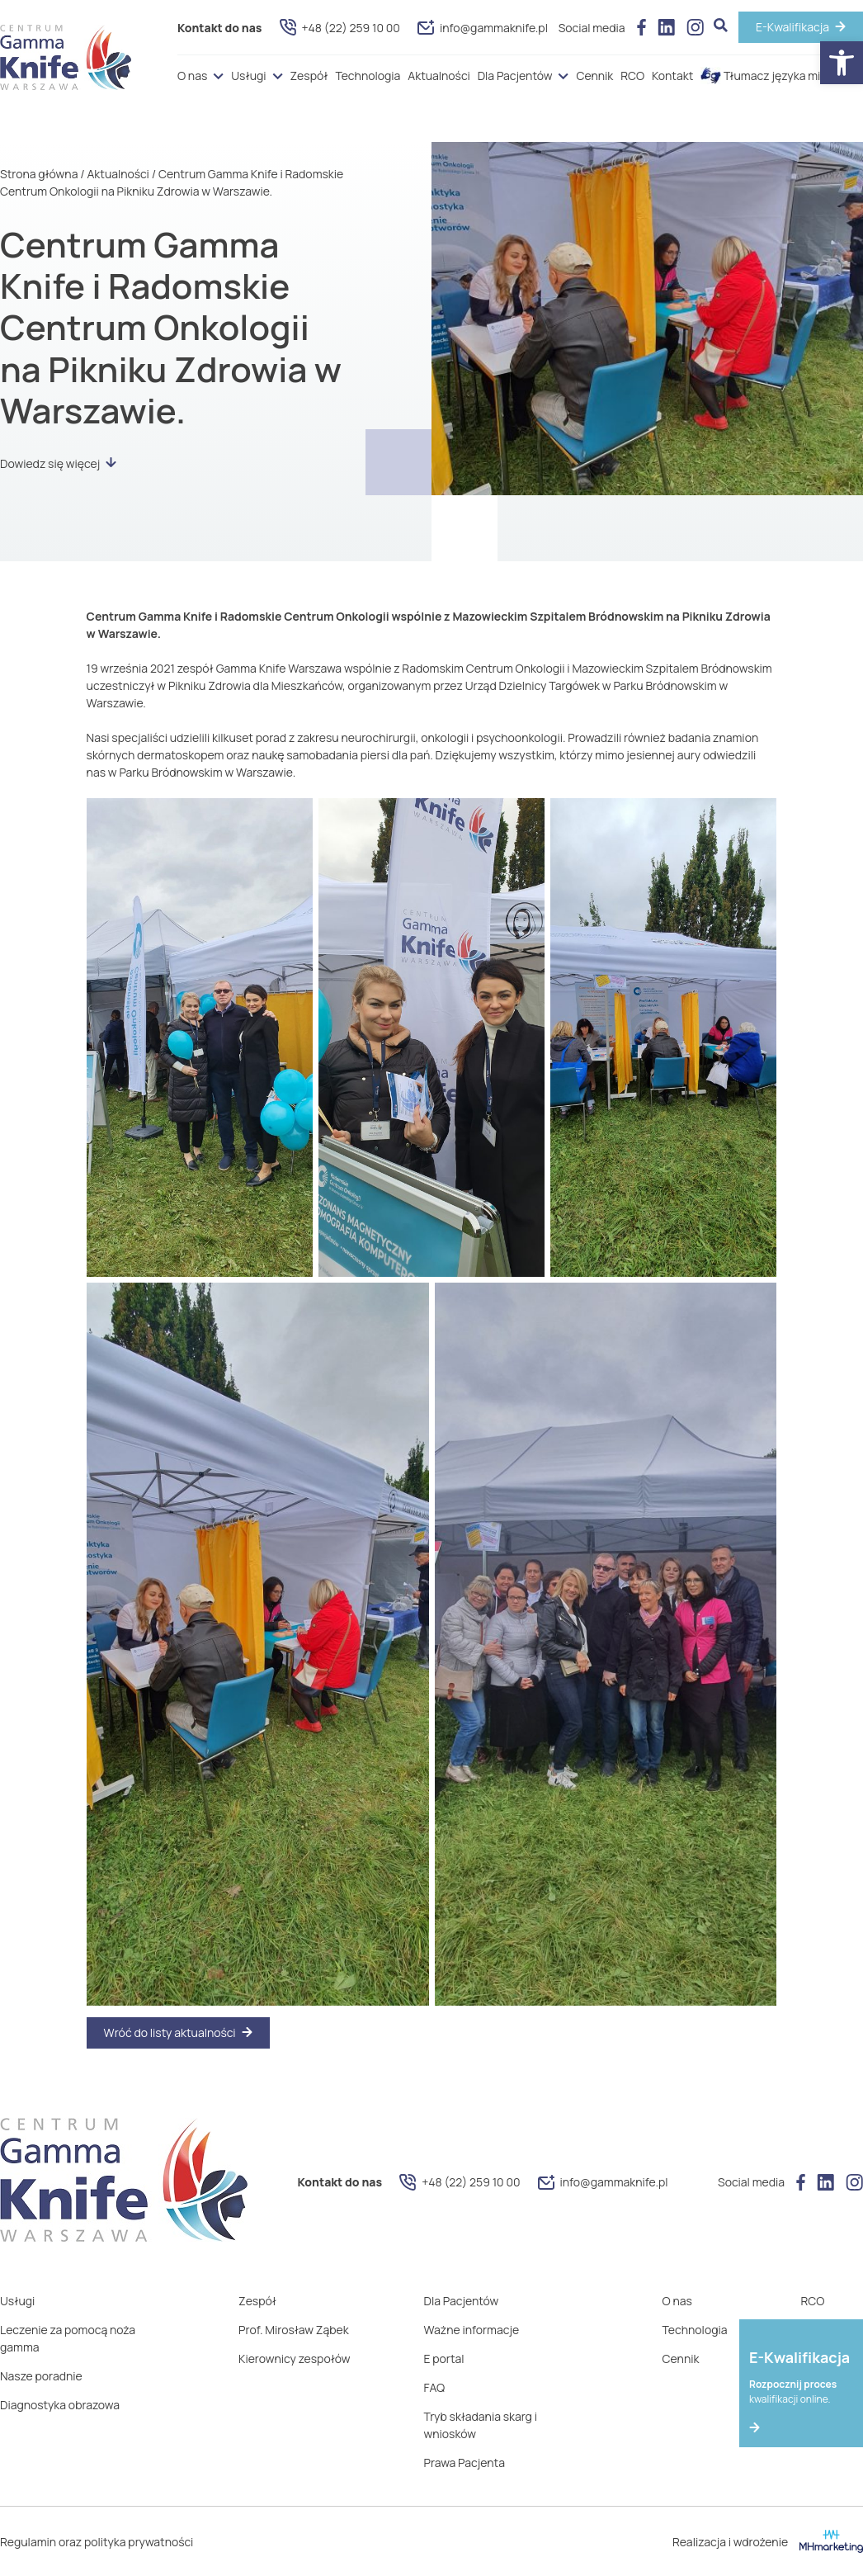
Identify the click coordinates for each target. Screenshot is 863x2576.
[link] (841, 62)
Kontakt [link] (672, 75)
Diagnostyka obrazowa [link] (60, 2405)
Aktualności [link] (438, 75)
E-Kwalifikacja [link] (792, 27)
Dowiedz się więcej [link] (58, 463)
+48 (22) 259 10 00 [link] (340, 27)
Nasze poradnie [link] (41, 2376)
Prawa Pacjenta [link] (464, 2462)
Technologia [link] (367, 75)
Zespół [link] (309, 75)
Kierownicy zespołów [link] (294, 2358)
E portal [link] (444, 2358)
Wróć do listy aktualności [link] (170, 2032)
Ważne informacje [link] (472, 2329)
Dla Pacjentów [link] (515, 75)
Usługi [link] (248, 75)
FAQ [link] (435, 2387)
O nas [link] (192, 75)
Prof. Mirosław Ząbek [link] (293, 2329)
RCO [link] (632, 75)
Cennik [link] (594, 75)
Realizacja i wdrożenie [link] (767, 2541)
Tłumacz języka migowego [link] (781, 75)
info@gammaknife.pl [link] (482, 27)
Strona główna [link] (39, 174)
